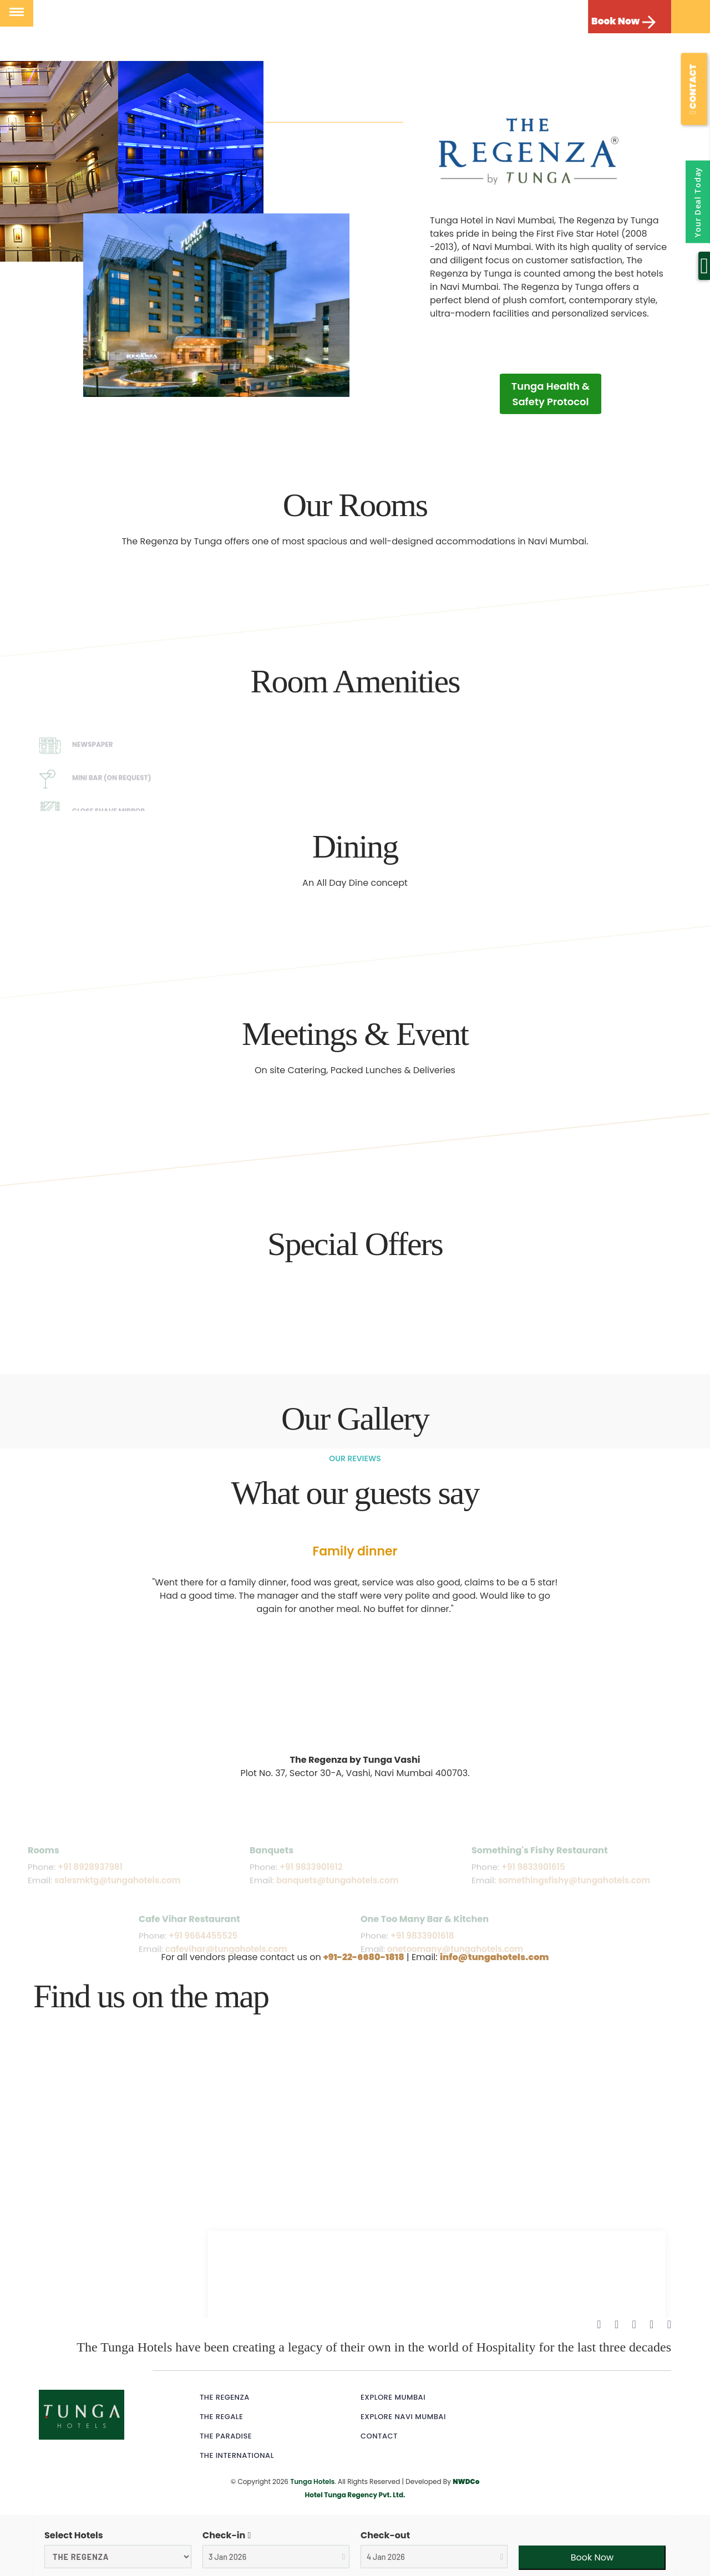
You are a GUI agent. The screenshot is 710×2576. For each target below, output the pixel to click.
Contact (379, 2436)
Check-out (385, 2535)
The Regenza (225, 2397)
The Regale (221, 2416)
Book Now (615, 21)
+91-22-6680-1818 (363, 1957)
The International (237, 2455)
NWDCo (466, 2481)
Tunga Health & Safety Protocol (550, 394)
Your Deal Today (697, 202)
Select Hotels (73, 2535)
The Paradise (226, 2436)
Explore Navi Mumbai (403, 2416)
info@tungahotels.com (494, 1957)
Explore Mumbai (393, 2397)
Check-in (223, 2535)
